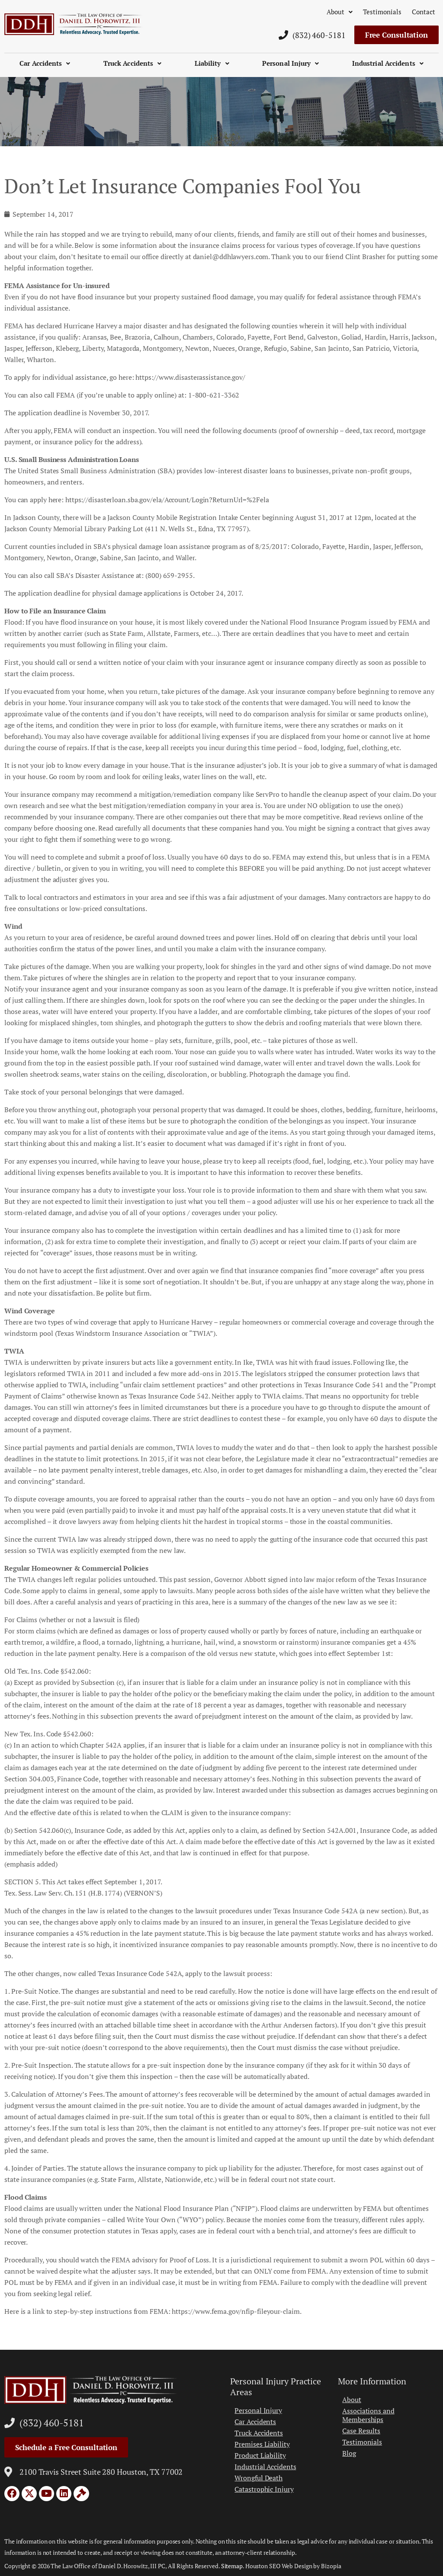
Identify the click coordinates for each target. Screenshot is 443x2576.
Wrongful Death (258, 2477)
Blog (349, 2453)
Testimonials (382, 11)
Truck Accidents (132, 63)
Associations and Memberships (368, 2415)
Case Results (361, 2430)
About (340, 11)
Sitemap (232, 2566)
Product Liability (260, 2455)
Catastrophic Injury (263, 2489)
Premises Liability (261, 2444)
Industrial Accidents (388, 63)
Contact (423, 11)
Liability (212, 63)
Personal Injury (290, 63)
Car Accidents (44, 63)
